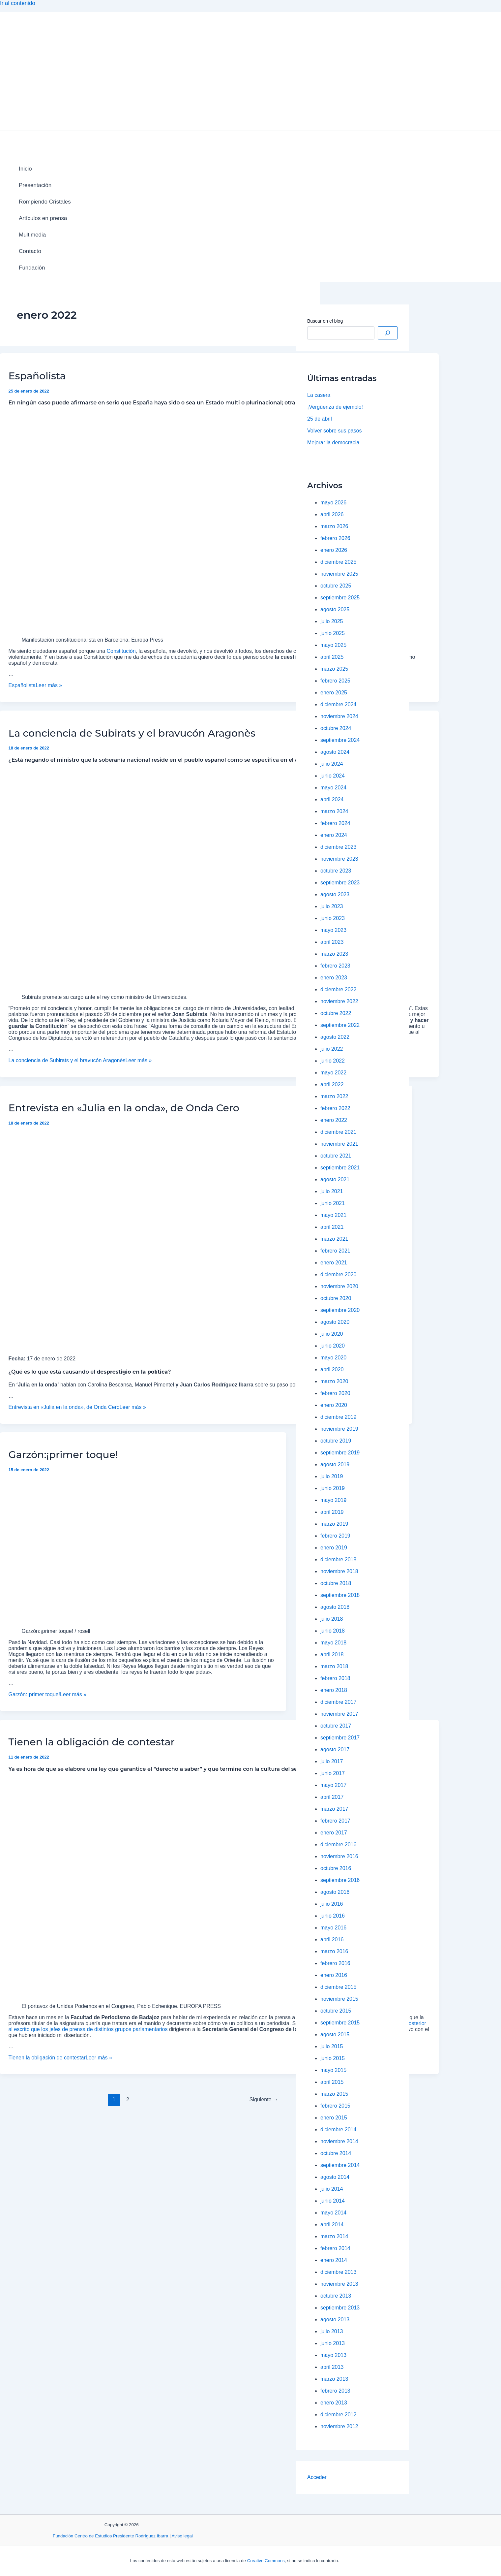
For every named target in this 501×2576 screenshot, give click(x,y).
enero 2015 (333, 2117)
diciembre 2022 (338, 989)
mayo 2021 (333, 1215)
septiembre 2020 (340, 1310)
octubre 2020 (335, 1298)
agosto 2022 (334, 1037)
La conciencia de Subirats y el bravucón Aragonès (132, 733)
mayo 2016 (333, 1927)
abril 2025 (331, 657)
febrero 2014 (335, 2248)
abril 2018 (331, 1654)
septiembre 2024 (340, 740)
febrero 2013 (335, 2391)
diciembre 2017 (338, 1702)
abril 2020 (331, 1369)
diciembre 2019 (338, 1417)
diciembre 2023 (338, 847)
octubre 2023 (335, 871)
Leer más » (35, 685)
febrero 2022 (335, 1108)
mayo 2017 (333, 1785)
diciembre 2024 (338, 704)
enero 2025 (333, 692)
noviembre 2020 (339, 1286)
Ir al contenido (17, 3)
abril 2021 (331, 1227)
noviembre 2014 (339, 2141)
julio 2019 (331, 1476)
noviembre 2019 (339, 1429)
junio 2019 (332, 1488)
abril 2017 (331, 1797)
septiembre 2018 (340, 1595)
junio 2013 (332, 2343)
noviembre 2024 (339, 716)
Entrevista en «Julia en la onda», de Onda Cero (124, 1108)
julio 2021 (331, 1191)
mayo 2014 (333, 2212)
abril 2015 (331, 2082)
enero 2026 (333, 550)
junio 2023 (332, 918)
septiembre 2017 (340, 1737)
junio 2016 (332, 1916)
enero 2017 (333, 1832)
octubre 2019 (335, 1441)
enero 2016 (333, 1975)
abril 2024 (331, 799)
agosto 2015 (334, 2034)
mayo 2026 (333, 502)
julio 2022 (331, 1049)
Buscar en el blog (325, 321)
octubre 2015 (335, 2011)
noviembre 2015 (339, 1999)
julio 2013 (331, 2331)
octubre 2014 (335, 2153)
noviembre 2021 (339, 1144)
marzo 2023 (334, 954)
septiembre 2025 (340, 597)
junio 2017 (332, 1773)
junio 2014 (332, 2201)
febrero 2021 (335, 1251)
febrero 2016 (335, 1963)
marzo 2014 (334, 2236)
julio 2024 (331, 764)
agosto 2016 (334, 1892)
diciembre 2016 (338, 1844)
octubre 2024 (335, 728)
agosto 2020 (334, 1322)
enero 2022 (333, 1120)
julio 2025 (331, 621)
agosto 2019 (334, 1464)
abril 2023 (331, 942)
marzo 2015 (334, 2094)
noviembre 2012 (339, 2426)
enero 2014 (333, 2260)
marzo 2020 (334, 1381)
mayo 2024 (333, 787)
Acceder (317, 2477)
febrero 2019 (335, 1536)
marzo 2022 (334, 1096)
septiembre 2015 (340, 2022)
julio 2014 (331, 2189)
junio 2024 (332, 776)
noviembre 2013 (339, 2284)
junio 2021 (332, 1203)
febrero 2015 (335, 2106)
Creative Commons (266, 2560)
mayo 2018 (333, 1642)
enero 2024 (333, 835)
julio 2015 (331, 2046)
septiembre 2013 (340, 2307)
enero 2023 (333, 977)
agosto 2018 (334, 1607)
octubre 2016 (335, 1868)
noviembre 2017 (339, 1714)
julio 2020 (331, 1334)
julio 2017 (331, 1761)
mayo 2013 (333, 2355)
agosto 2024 (334, 752)
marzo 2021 (334, 1239)
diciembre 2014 (338, 2129)
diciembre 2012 (338, 2414)
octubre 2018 (335, 1583)
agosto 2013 (334, 2319)
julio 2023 (331, 906)
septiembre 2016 (340, 1880)
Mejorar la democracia (333, 442)
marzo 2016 (334, 1951)
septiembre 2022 (340, 1025)
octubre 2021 (335, 1156)
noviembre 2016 (339, 1856)
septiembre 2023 (340, 882)
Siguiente (264, 2099)
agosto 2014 (334, 2177)
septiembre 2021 (340, 1167)
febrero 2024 (335, 823)
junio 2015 (332, 2058)
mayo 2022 (333, 1072)
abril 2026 (331, 514)
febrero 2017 (335, 1821)
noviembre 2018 (339, 1571)
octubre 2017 (335, 1726)
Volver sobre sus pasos (334, 430)
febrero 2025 (335, 681)
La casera (318, 395)
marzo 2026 (334, 526)
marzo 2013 (334, 2379)
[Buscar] (388, 332)
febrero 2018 (335, 1678)
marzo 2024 (334, 811)
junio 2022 (332, 1061)
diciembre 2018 (338, 1559)
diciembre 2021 (338, 1132)
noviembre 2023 (339, 859)
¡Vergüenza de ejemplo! (335, 407)
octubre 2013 (335, 2296)
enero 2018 (333, 1690)
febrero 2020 (335, 1393)
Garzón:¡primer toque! (63, 1454)
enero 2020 (333, 1405)
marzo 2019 (334, 1524)
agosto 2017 (334, 1749)
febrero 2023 (335, 966)
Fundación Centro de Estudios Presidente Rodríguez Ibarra (110, 2535)
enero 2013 (333, 2402)
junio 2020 (332, 1346)
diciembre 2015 (338, 1987)
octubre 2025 (335, 585)
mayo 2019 (333, 1500)
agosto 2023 (334, 894)
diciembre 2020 (338, 1274)
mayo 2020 (333, 1357)
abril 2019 (331, 1512)
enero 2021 (333, 1262)
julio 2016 (331, 1904)
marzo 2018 (334, 1666)
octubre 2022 (335, 1013)
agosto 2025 (334, 609)
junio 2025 (332, 633)
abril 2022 (331, 1084)
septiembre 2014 (340, 2165)
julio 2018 (331, 1619)
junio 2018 (332, 1631)
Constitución (121, 651)
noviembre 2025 (339, 574)
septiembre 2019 (340, 1452)
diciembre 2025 (338, 562)
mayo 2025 (333, 645)
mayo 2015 (333, 2070)
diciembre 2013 (338, 2272)
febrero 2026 (335, 538)
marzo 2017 (334, 1809)
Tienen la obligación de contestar (92, 1742)
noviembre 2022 (339, 1001)
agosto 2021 (334, 1179)
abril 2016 (331, 1939)
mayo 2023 (333, 930)
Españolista (37, 376)
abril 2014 (331, 2224)
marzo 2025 (334, 669)
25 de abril (319, 419)
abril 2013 (331, 2367)
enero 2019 (333, 1547)
